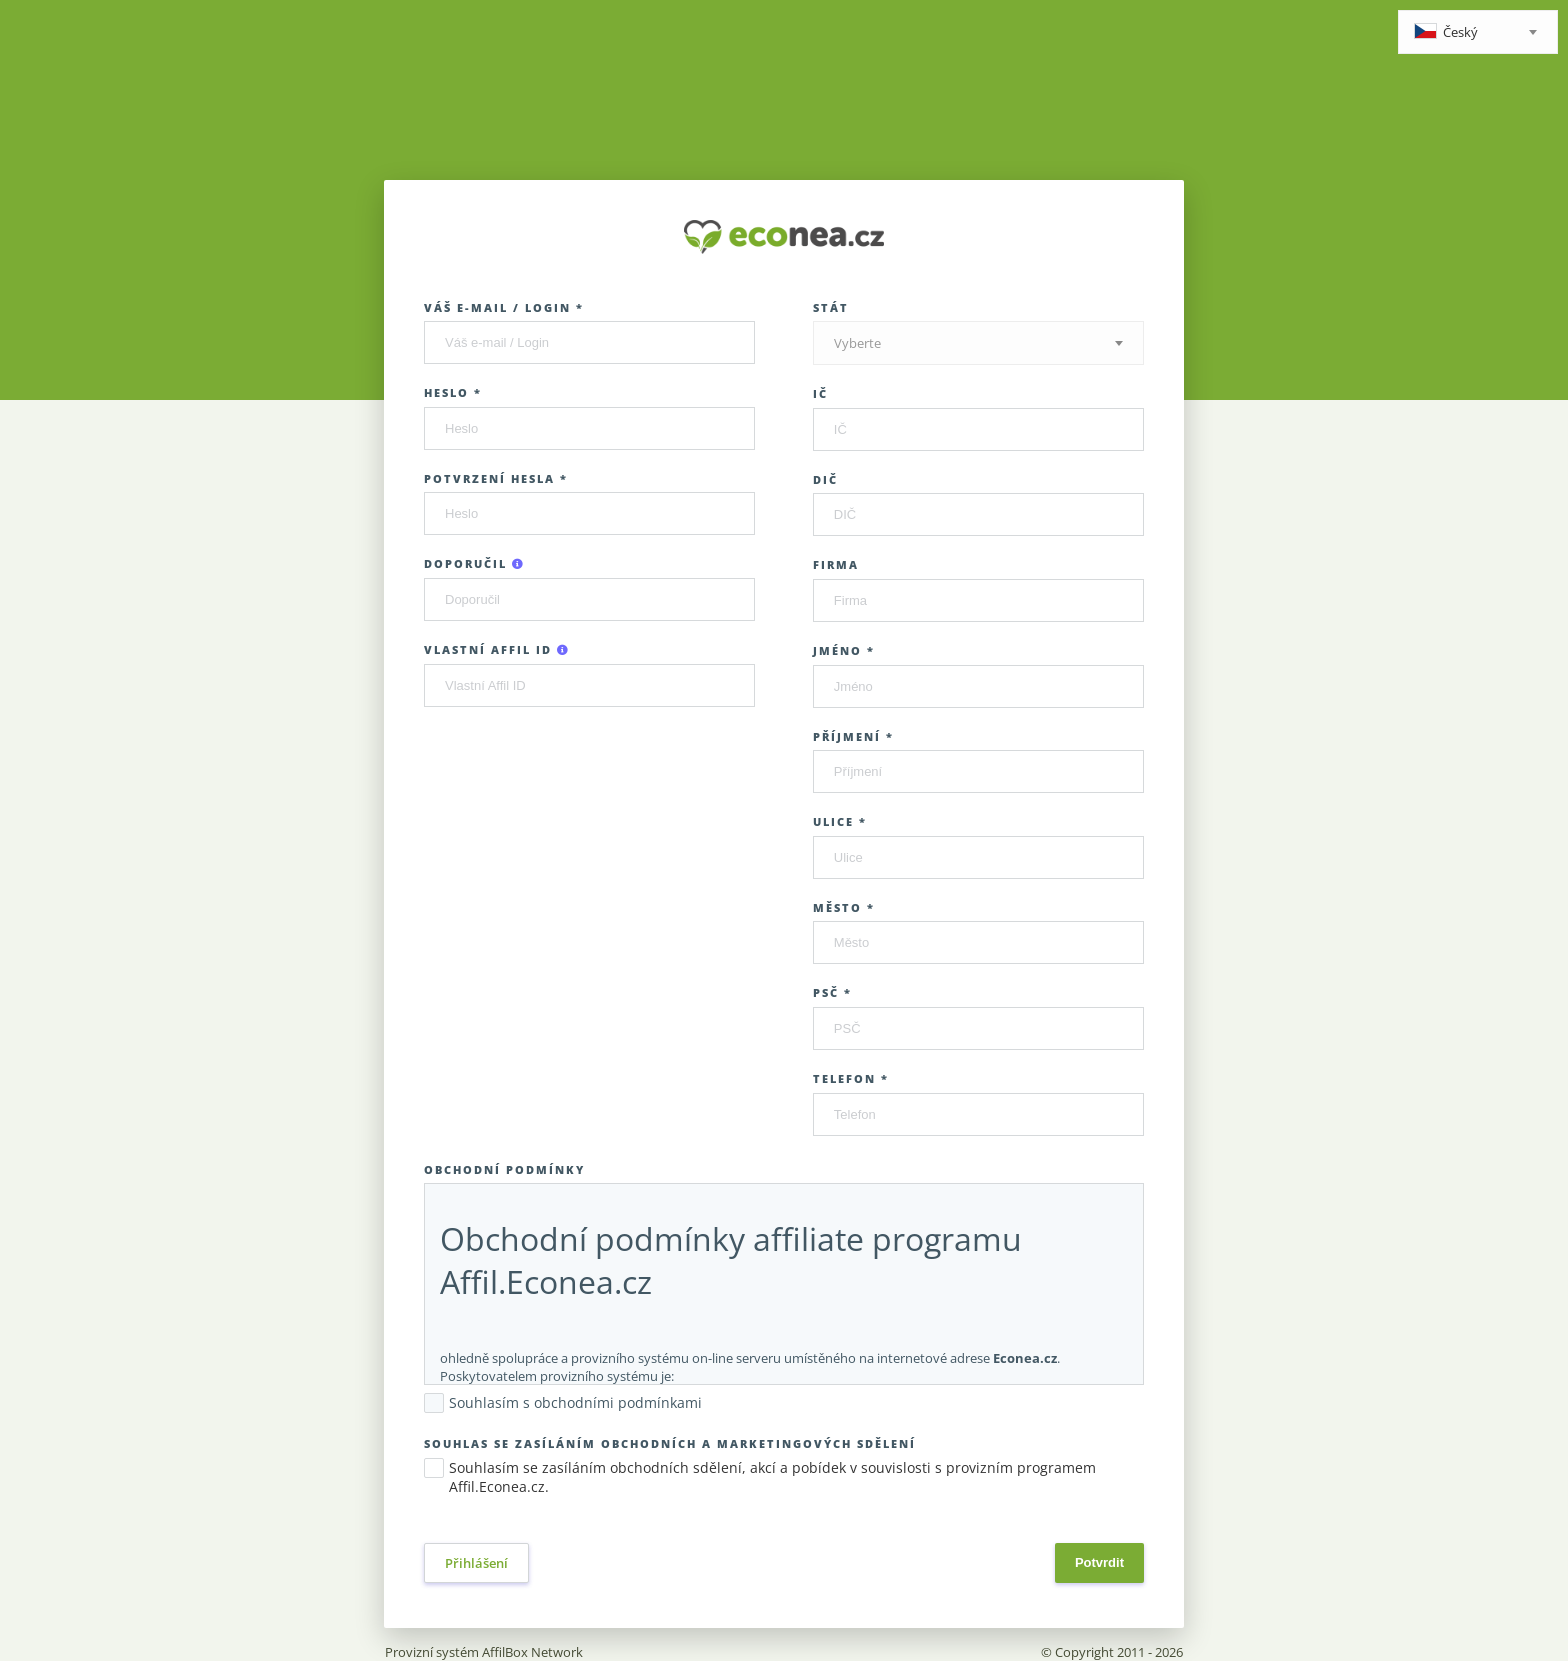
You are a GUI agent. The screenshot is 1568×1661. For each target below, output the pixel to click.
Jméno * (844, 650)
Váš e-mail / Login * (504, 307)
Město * (844, 907)
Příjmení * (853, 736)
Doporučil (474, 563)
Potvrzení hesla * (496, 478)
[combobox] (1478, 32)
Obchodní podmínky (504, 1169)
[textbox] (1478, 33)
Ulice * (840, 821)
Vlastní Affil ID (497, 649)
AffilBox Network (532, 1652)
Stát (831, 307)
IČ (820, 393)
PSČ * (832, 992)
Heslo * (453, 392)
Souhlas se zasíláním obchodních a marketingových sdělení (670, 1443)
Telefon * (851, 1078)
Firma (836, 564)
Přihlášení (476, 1563)
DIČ (825, 479)
